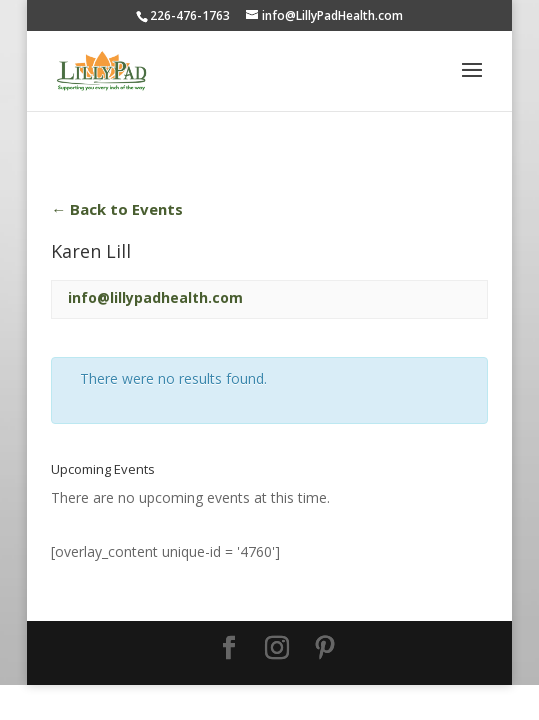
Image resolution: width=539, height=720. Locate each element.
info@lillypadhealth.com (155, 297)
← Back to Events (117, 209)
